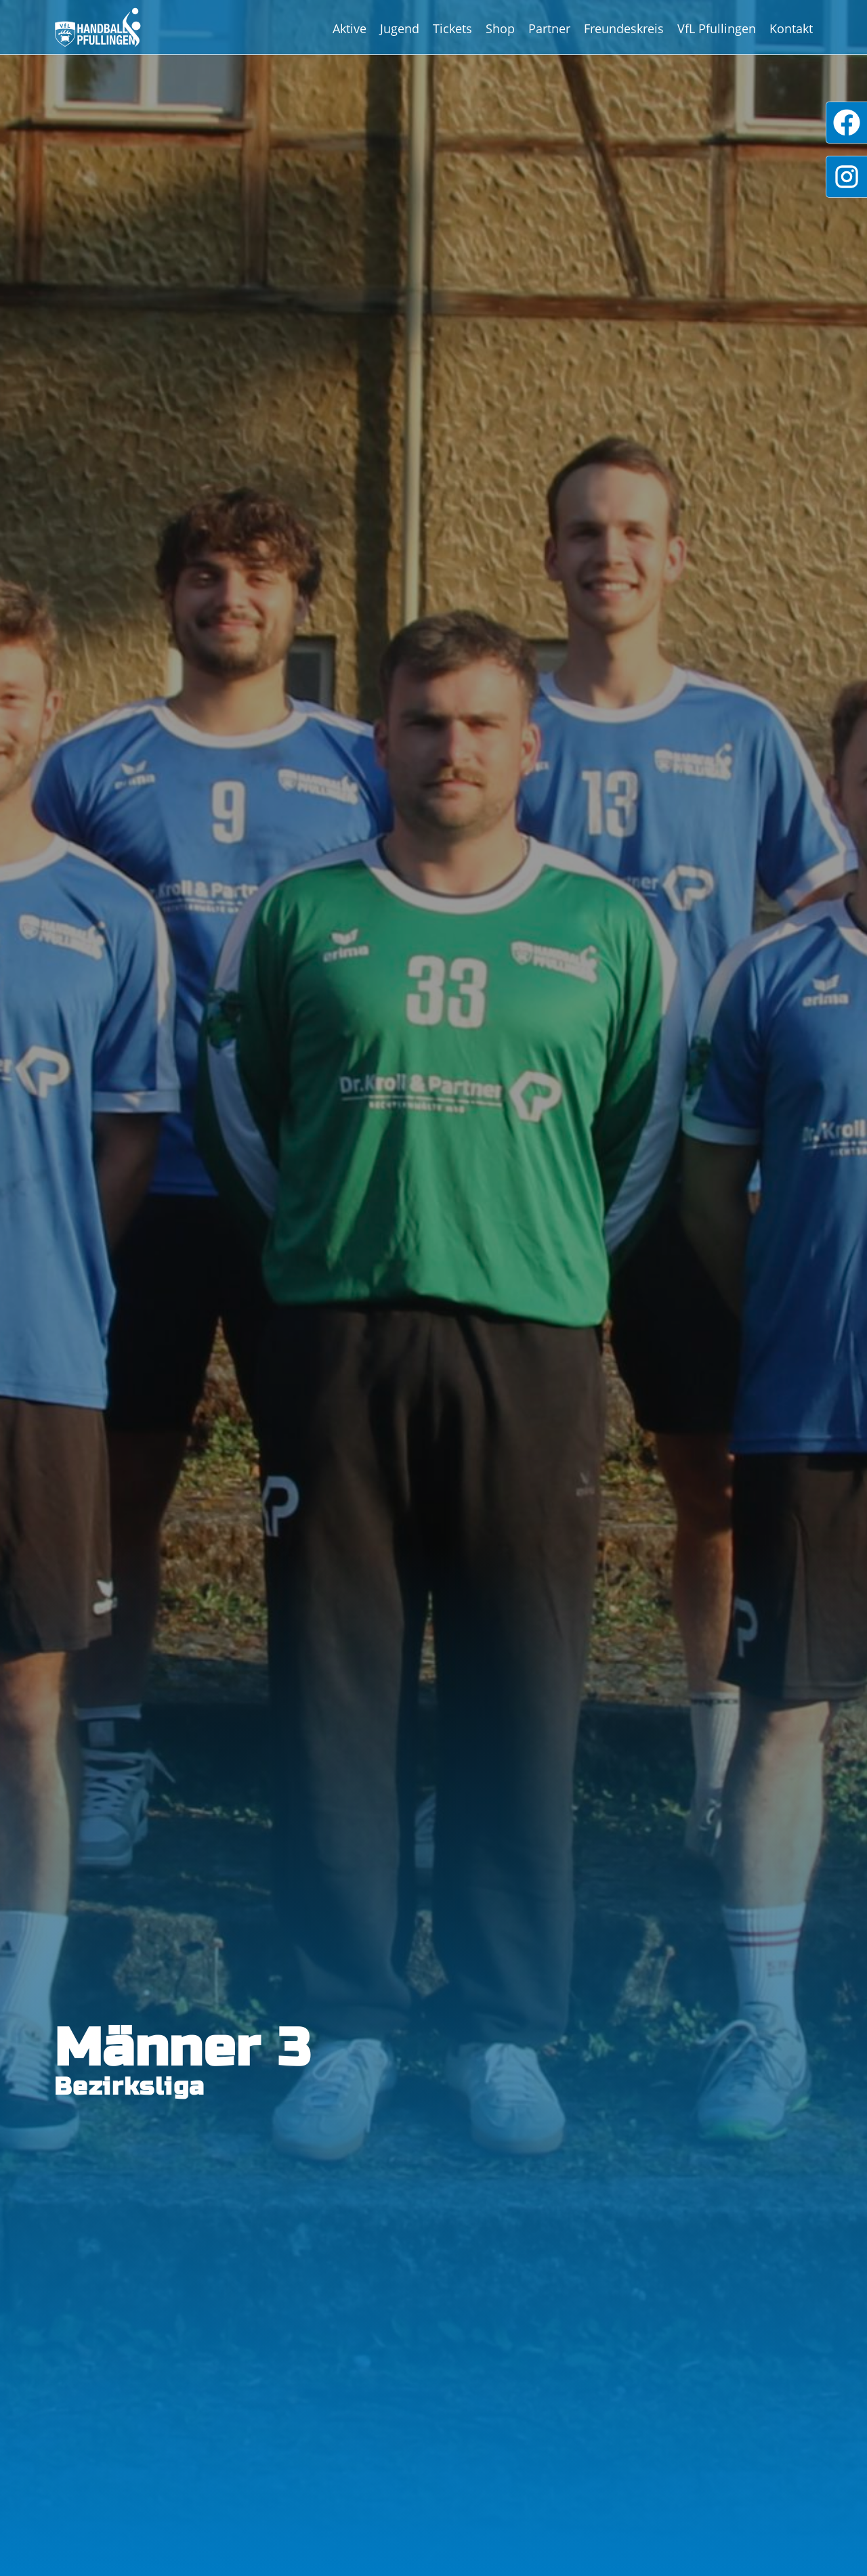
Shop (500, 28)
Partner (549, 28)
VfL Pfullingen (716, 28)
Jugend (399, 28)
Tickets (452, 28)
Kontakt (791, 28)
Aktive (349, 28)
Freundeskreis (624, 28)
